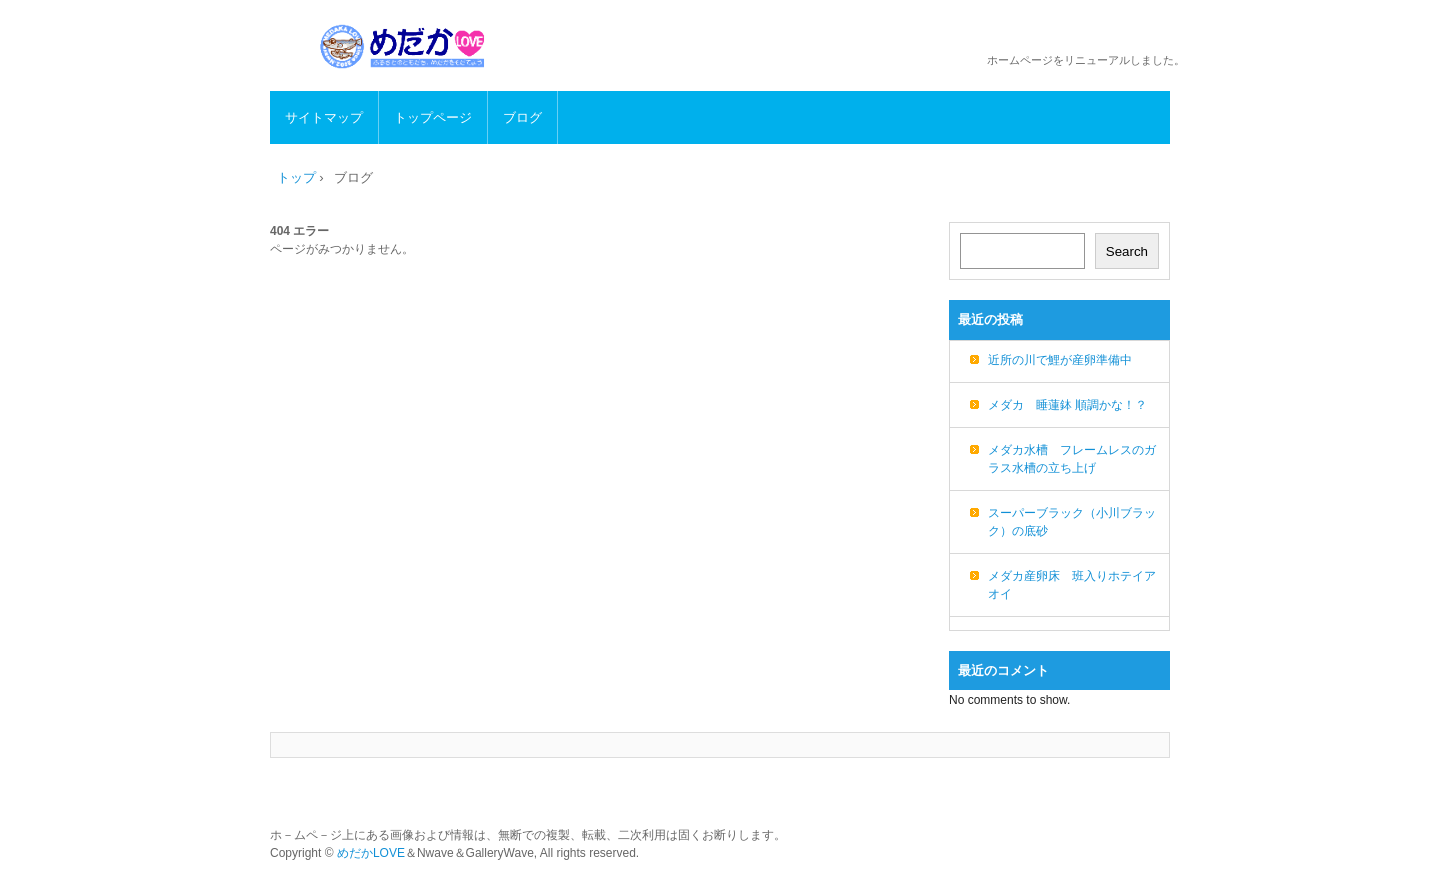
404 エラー (299, 231)
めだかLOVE (371, 853)
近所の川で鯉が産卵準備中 (1060, 360)
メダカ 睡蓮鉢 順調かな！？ (1067, 405)
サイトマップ (324, 117)
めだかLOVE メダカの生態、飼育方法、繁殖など (405, 46)
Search (1127, 251)
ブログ (522, 117)
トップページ (433, 117)
